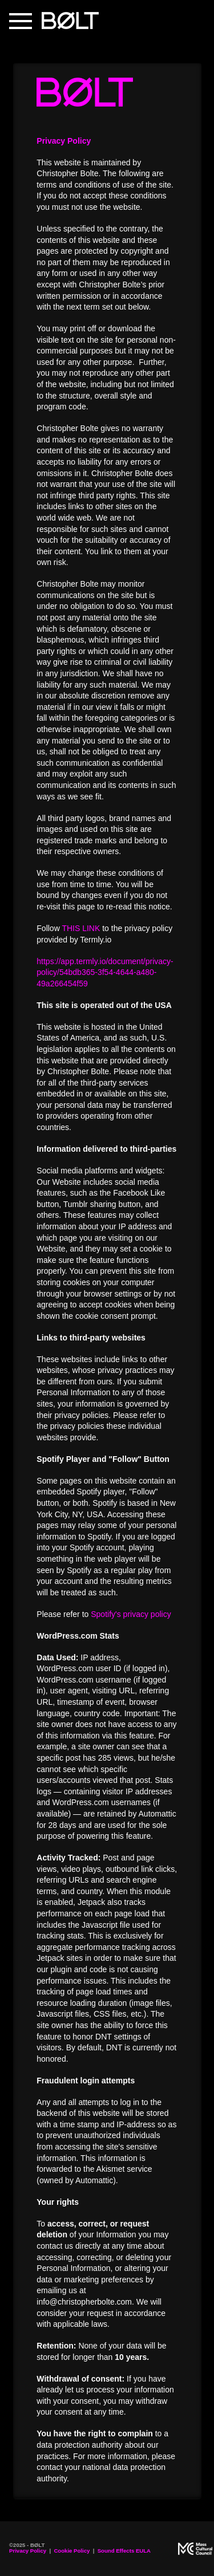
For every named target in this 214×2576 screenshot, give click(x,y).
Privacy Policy (27, 2550)
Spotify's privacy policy (131, 1614)
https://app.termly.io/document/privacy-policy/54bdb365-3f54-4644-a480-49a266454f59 (105, 972)
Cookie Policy (72, 2550)
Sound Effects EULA (124, 2550)
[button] (20, 21)
